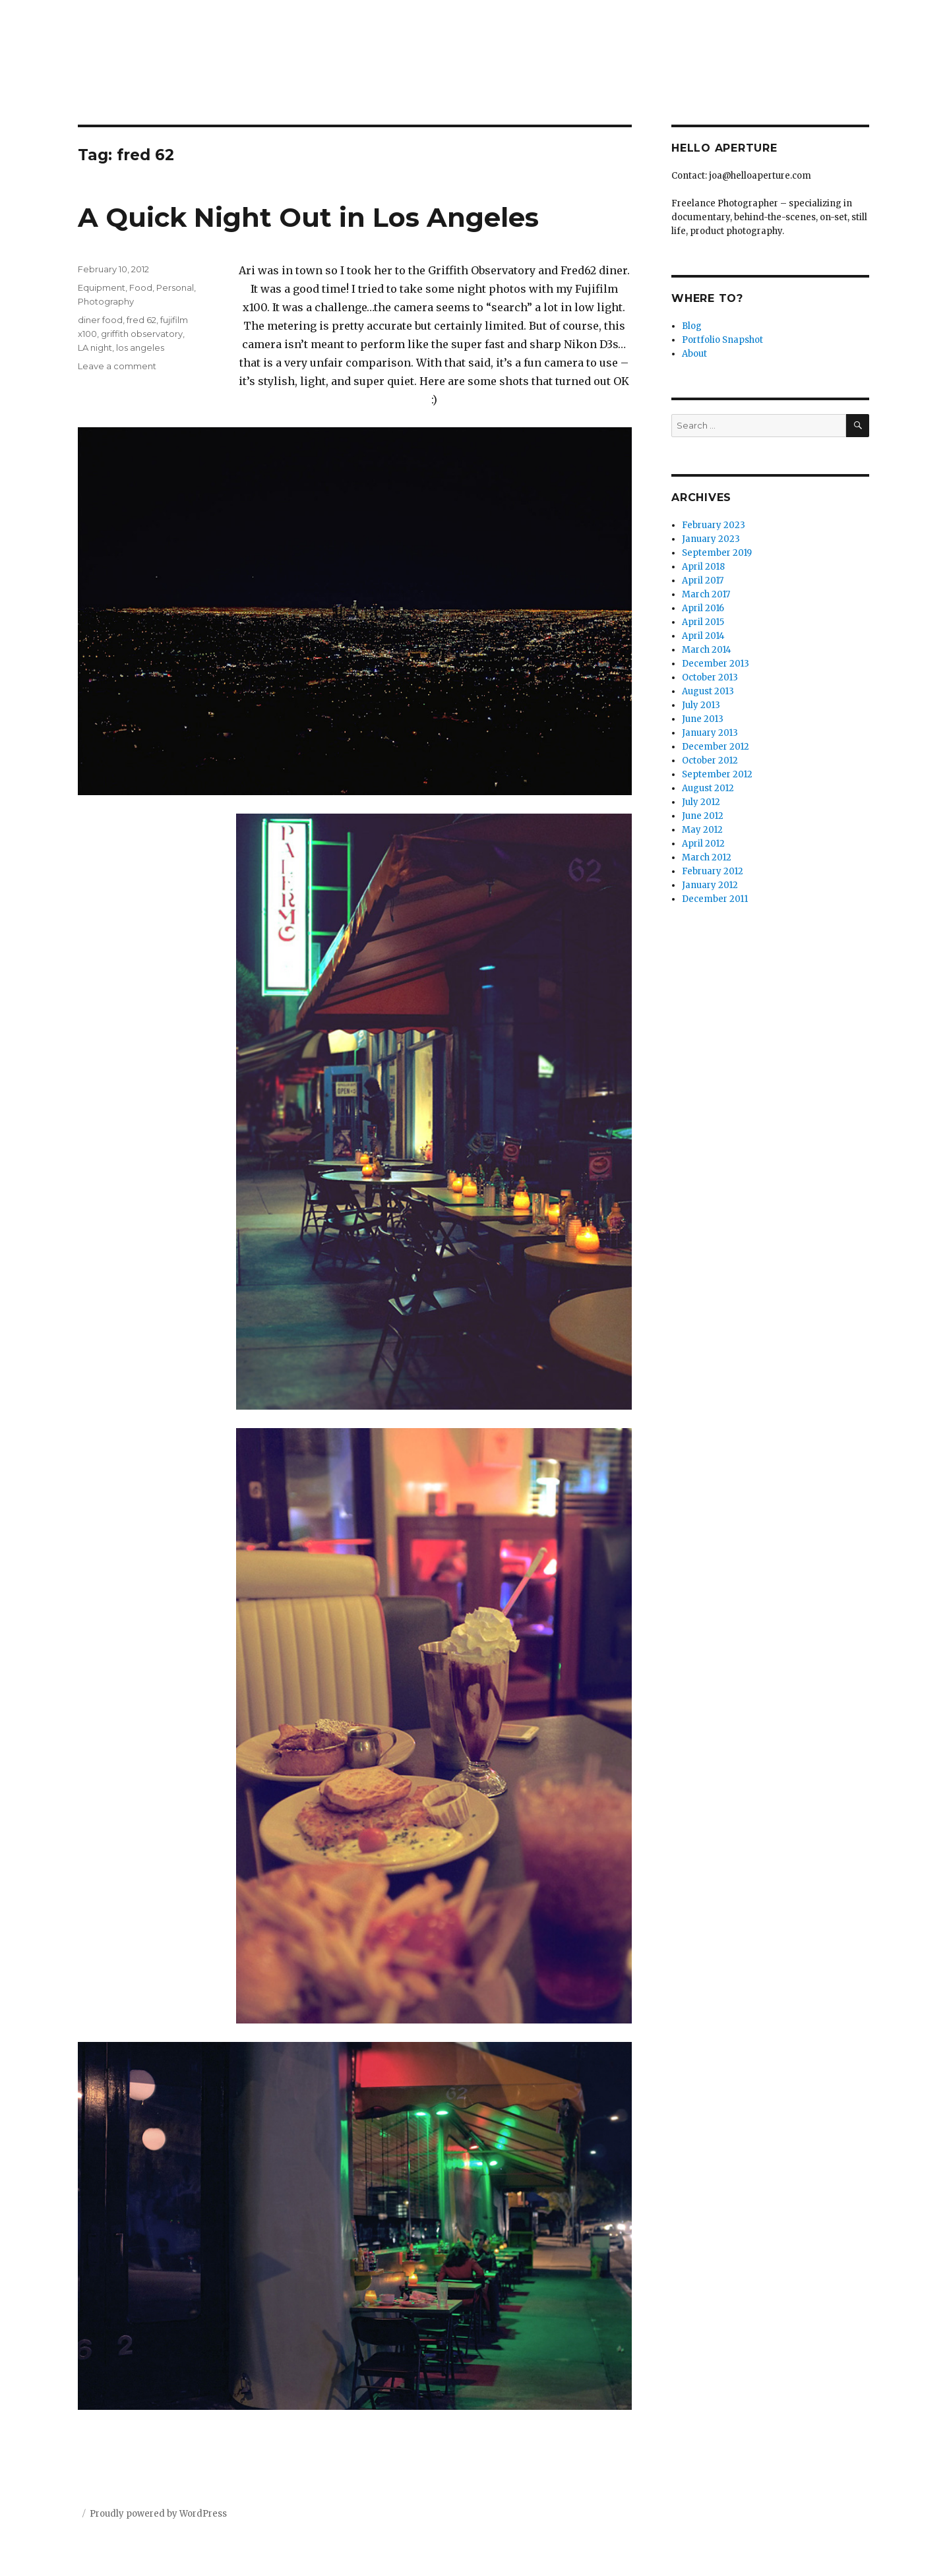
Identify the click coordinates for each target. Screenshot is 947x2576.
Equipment (101, 287)
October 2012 (710, 760)
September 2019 (717, 552)
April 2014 (703, 636)
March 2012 (706, 857)
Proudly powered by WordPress (158, 2513)
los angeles (140, 347)
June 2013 (702, 719)
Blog (692, 326)
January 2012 (710, 885)
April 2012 (703, 843)
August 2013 (708, 691)
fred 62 (141, 320)
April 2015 (703, 622)
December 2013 (715, 663)
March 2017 (706, 594)
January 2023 (711, 539)
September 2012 (717, 774)
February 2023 (713, 525)
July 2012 (701, 802)
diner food (100, 320)
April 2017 (702, 580)
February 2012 (712, 871)
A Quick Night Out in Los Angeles (308, 217)
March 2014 (706, 649)
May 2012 (702, 829)
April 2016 (703, 608)
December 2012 (715, 746)
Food (140, 287)
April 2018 (703, 566)
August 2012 (708, 788)
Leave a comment (117, 366)
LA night (95, 347)
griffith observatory (142, 333)
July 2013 (701, 705)
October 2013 (710, 677)
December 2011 (715, 899)
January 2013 (710, 732)
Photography (106, 301)
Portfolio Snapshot (722, 339)
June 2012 (702, 816)
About (694, 353)
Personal (175, 287)
